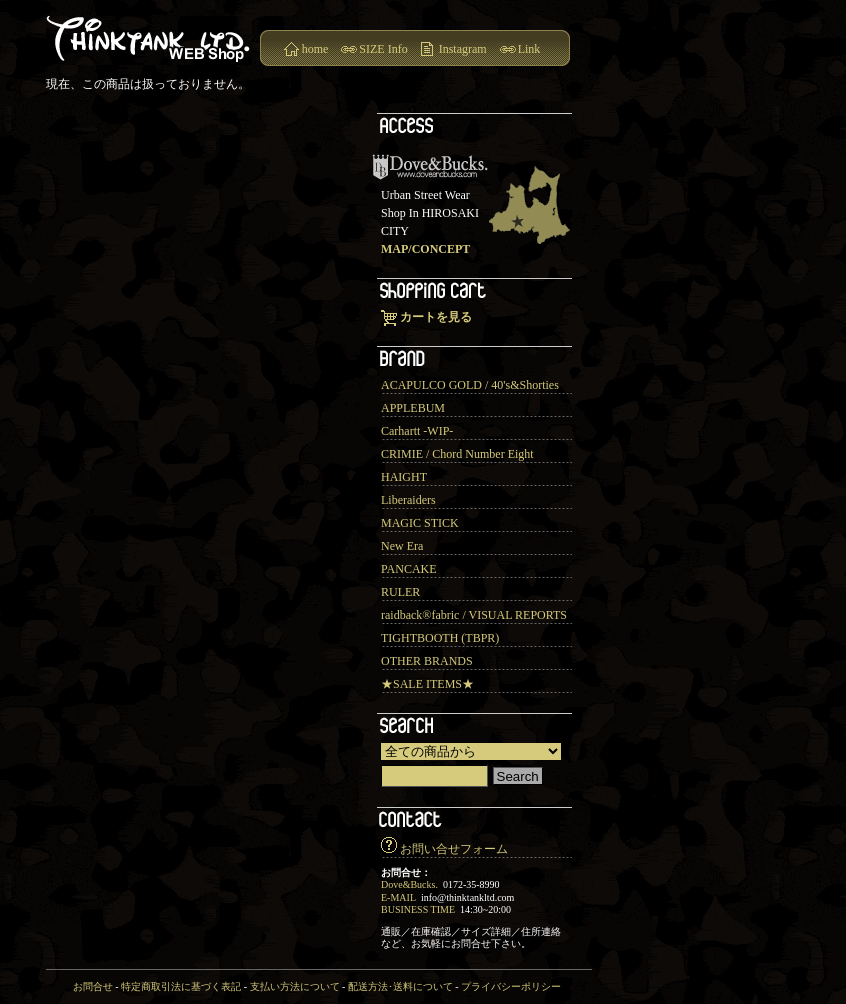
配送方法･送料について (400, 986)
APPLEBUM (413, 408)
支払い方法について (295, 986)
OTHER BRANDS (427, 661)
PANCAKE (409, 569)
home (315, 49)
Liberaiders (408, 500)
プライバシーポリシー (511, 986)
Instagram (463, 49)
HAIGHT (404, 477)
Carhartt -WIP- (417, 431)
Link (529, 49)
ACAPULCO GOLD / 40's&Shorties (470, 385)
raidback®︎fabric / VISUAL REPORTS (474, 615)
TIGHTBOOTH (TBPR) (440, 638)
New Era (402, 546)
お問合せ (93, 986)
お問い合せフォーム (454, 849)
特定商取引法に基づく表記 (181, 986)
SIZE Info (383, 49)
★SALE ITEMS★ (427, 684)
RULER (400, 592)
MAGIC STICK (420, 523)
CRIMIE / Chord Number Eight (457, 454)
